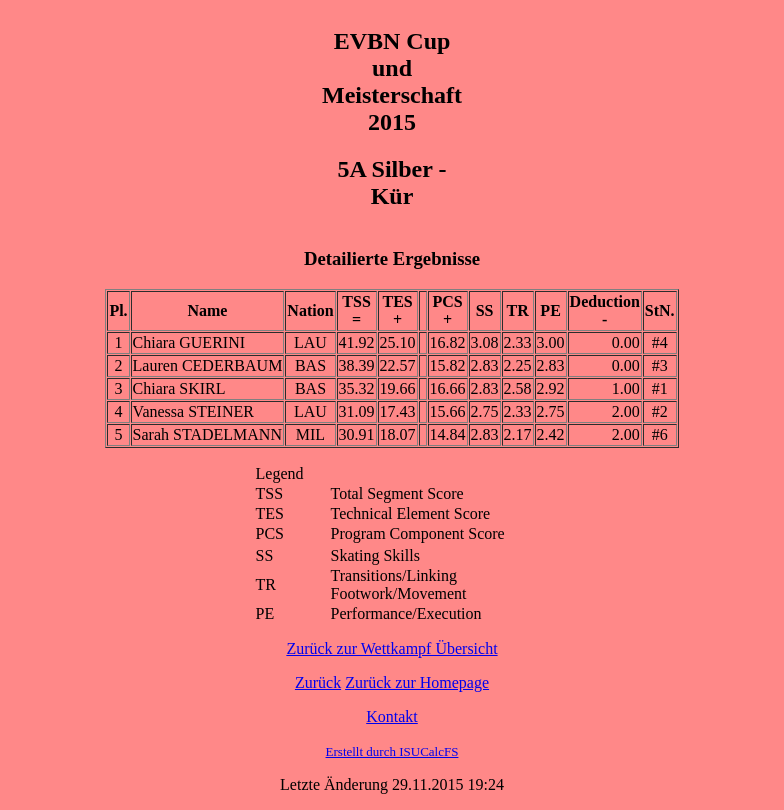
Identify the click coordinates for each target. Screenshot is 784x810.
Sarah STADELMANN (207, 434)
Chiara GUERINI (189, 342)
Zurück (318, 682)
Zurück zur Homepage (417, 682)
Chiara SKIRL (179, 388)
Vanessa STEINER (193, 411)
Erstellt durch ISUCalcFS (392, 751)
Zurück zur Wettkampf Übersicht (391, 648)
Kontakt (392, 716)
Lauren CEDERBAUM (208, 365)
